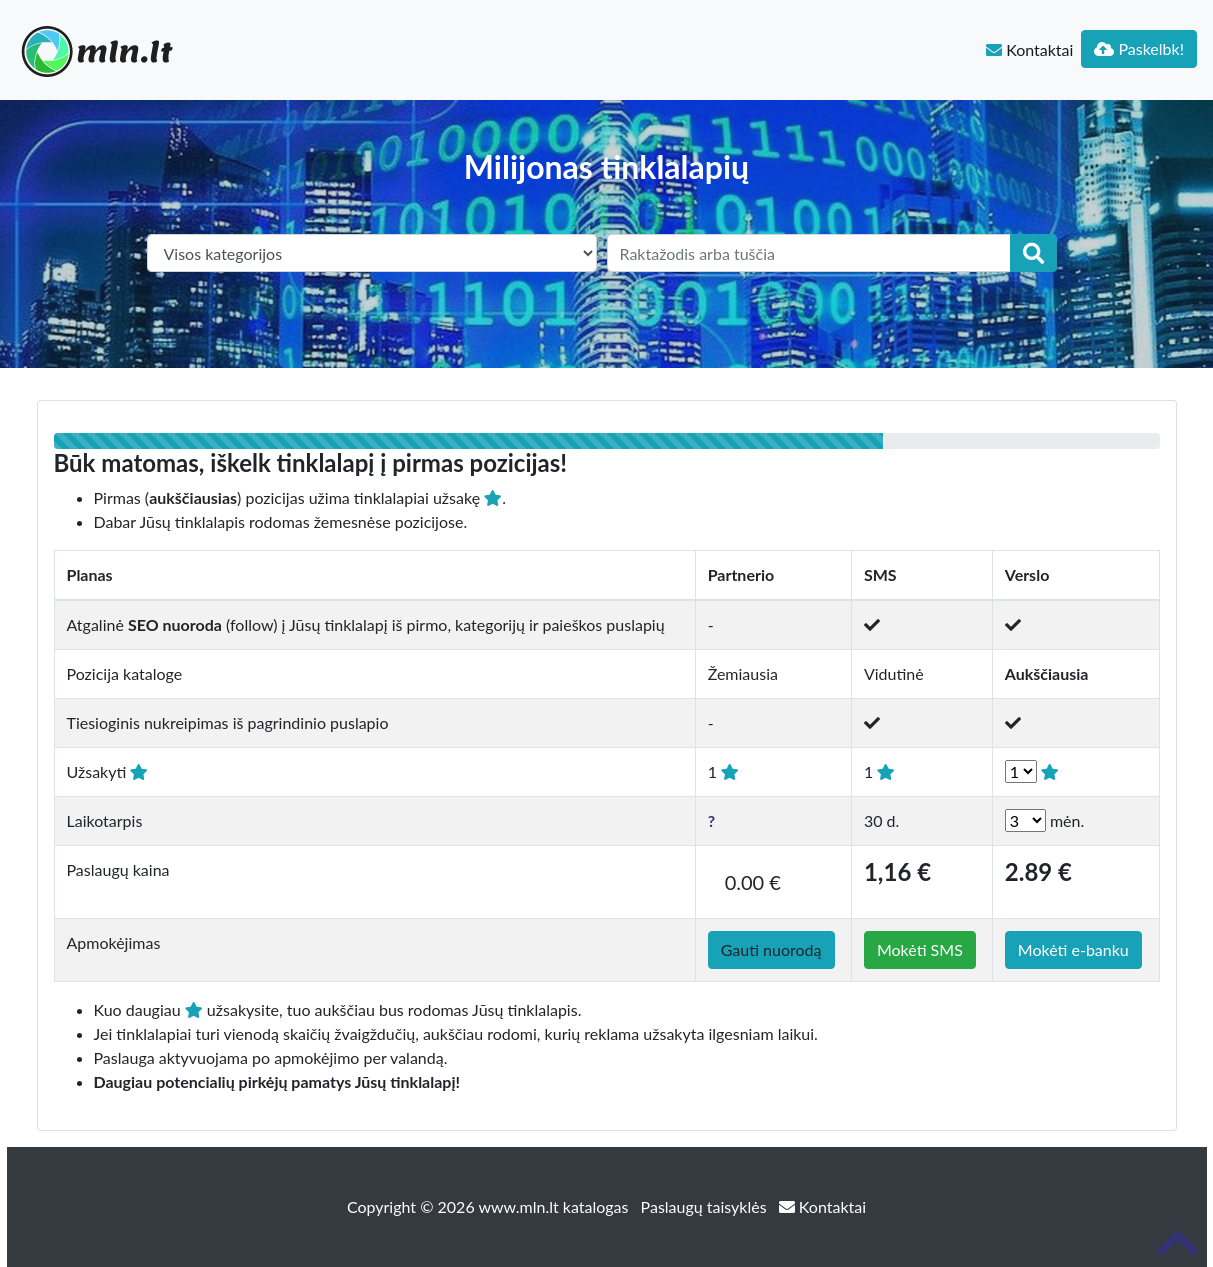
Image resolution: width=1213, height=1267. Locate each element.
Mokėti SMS (920, 949)
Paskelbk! (1139, 48)
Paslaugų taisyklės (706, 1206)
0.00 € (753, 882)
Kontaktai (1029, 49)
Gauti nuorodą (771, 949)
